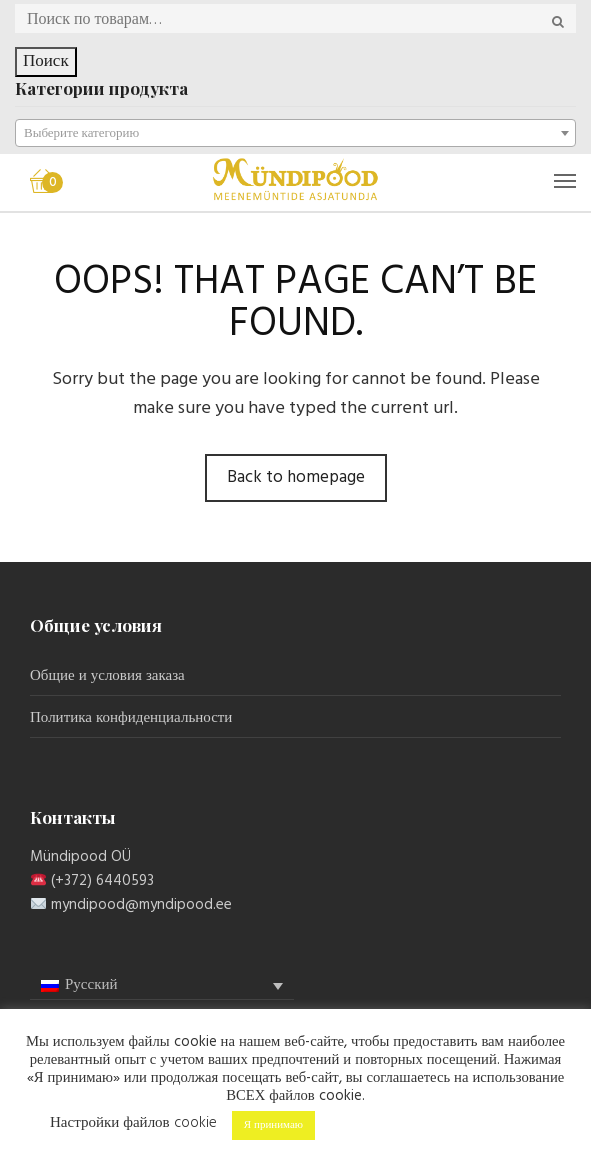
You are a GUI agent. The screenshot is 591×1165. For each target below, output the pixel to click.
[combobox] (295, 133)
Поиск (46, 61)
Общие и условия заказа (107, 676)
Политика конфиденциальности (131, 718)
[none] (162, 986)
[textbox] (295, 134)
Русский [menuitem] (91, 985)
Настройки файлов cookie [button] (133, 1123)
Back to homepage (296, 477)
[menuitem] (162, 985)
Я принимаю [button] (273, 1125)
